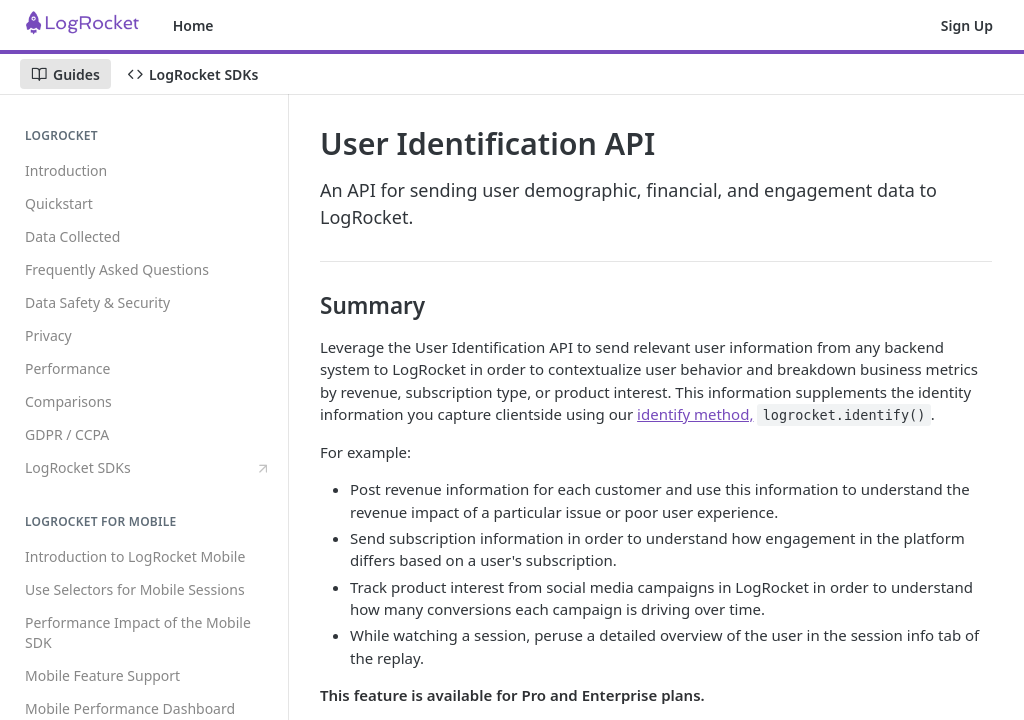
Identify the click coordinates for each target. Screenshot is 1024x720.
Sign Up (967, 25)
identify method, (695, 414)
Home (193, 25)
